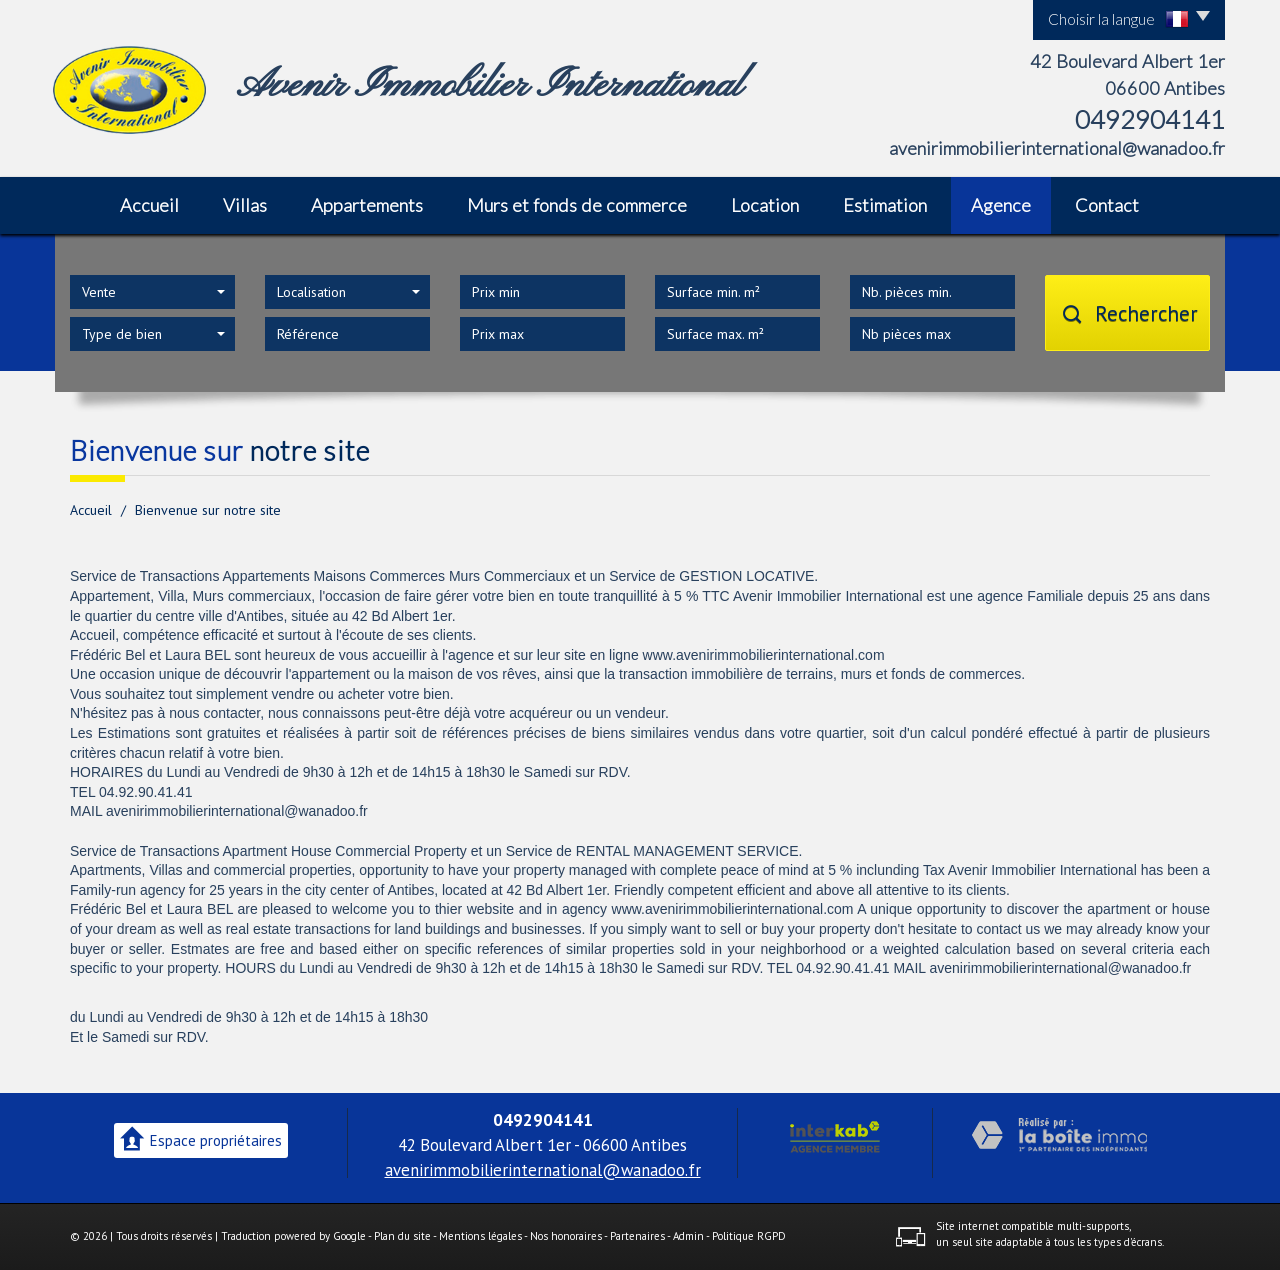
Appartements (367, 205)
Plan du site (402, 1236)
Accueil (149, 205)
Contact (1107, 205)
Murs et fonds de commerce (577, 205)
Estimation (885, 205)
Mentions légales (480, 1236)
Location (765, 205)
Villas (245, 205)
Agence (1001, 205)
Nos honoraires (566, 1236)
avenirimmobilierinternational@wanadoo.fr (1057, 148)
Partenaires (637, 1236)
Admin (688, 1236)
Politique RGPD (749, 1236)
